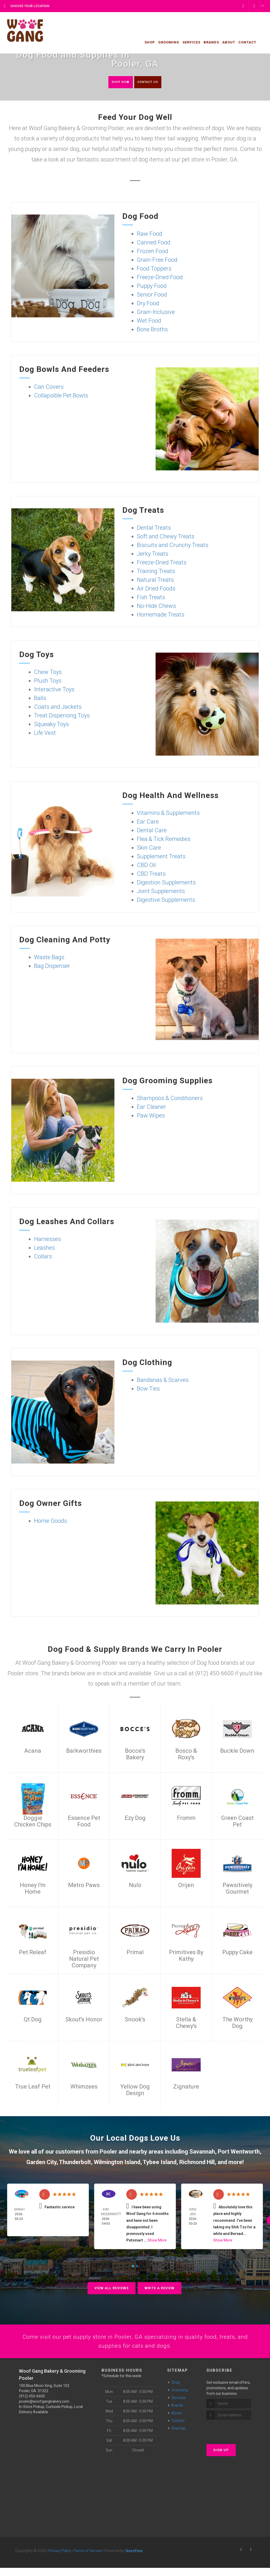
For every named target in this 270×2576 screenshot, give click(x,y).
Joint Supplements (161, 892)
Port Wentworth (239, 2152)
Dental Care (152, 831)
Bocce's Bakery (135, 1754)
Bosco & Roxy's (186, 1754)
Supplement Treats (161, 857)
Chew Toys (48, 672)
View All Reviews (111, 2289)
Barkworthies (84, 1751)
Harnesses (47, 1240)
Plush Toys (47, 681)
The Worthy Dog (237, 2023)
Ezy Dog (135, 1818)
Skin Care (149, 848)
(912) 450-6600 (32, 2404)
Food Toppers (154, 269)
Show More (157, 2241)
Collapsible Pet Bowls (61, 396)
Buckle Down (237, 1751)
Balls (40, 699)
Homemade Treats (160, 615)
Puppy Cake (237, 1953)
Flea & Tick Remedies (163, 839)
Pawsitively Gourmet (237, 1889)
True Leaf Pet (32, 2087)
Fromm (186, 1818)
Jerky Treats (152, 554)
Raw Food (149, 234)
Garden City (41, 2163)
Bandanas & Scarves (163, 1380)
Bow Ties (148, 1389)
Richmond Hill (197, 2163)
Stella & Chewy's (186, 2023)
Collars (43, 1257)
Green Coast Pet (237, 1822)
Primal (135, 1953)
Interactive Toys (54, 690)
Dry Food (148, 304)
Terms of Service (88, 2559)
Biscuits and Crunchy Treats (172, 546)
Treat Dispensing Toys (62, 716)
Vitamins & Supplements (168, 813)
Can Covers (49, 387)
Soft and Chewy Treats (165, 537)
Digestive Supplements (166, 900)
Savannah (201, 2152)
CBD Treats (151, 874)
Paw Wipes (151, 1116)
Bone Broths (152, 330)
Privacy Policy (60, 2559)
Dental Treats (154, 528)
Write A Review (159, 2289)
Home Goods (50, 1521)
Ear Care (148, 822)
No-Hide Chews (156, 606)
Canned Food (153, 243)
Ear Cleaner (151, 1107)
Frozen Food (152, 252)
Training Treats (156, 572)
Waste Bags (49, 958)
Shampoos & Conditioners (170, 1099)
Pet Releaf (32, 1953)
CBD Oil (146, 866)
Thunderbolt (75, 2163)
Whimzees (84, 2087)
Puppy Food (152, 286)
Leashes (44, 1248)
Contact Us (153, 82)
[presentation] (234, 2438)
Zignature (186, 2087)
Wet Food (149, 321)
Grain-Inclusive (156, 312)
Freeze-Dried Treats (161, 563)
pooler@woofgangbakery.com (44, 2409)
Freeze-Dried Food (160, 278)
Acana (32, 1751)
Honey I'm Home (33, 1889)
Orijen (186, 1886)
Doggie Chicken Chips (32, 1822)
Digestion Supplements (166, 883)
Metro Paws (84, 1886)
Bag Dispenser (52, 966)
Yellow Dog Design (135, 2090)
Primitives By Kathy (186, 1956)
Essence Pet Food (84, 1822)
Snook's (135, 2020)
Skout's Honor (83, 2020)
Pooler (107, 2152)
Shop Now (114, 82)
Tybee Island (159, 2163)
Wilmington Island (117, 2163)
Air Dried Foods (156, 589)
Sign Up (221, 2458)
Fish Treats (151, 598)
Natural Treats (155, 580)
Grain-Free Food (157, 260)
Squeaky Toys (51, 725)
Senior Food (152, 295)
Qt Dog (33, 2020)
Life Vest (45, 733)
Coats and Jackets (57, 707)
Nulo (135, 1886)
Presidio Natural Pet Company (84, 1959)
